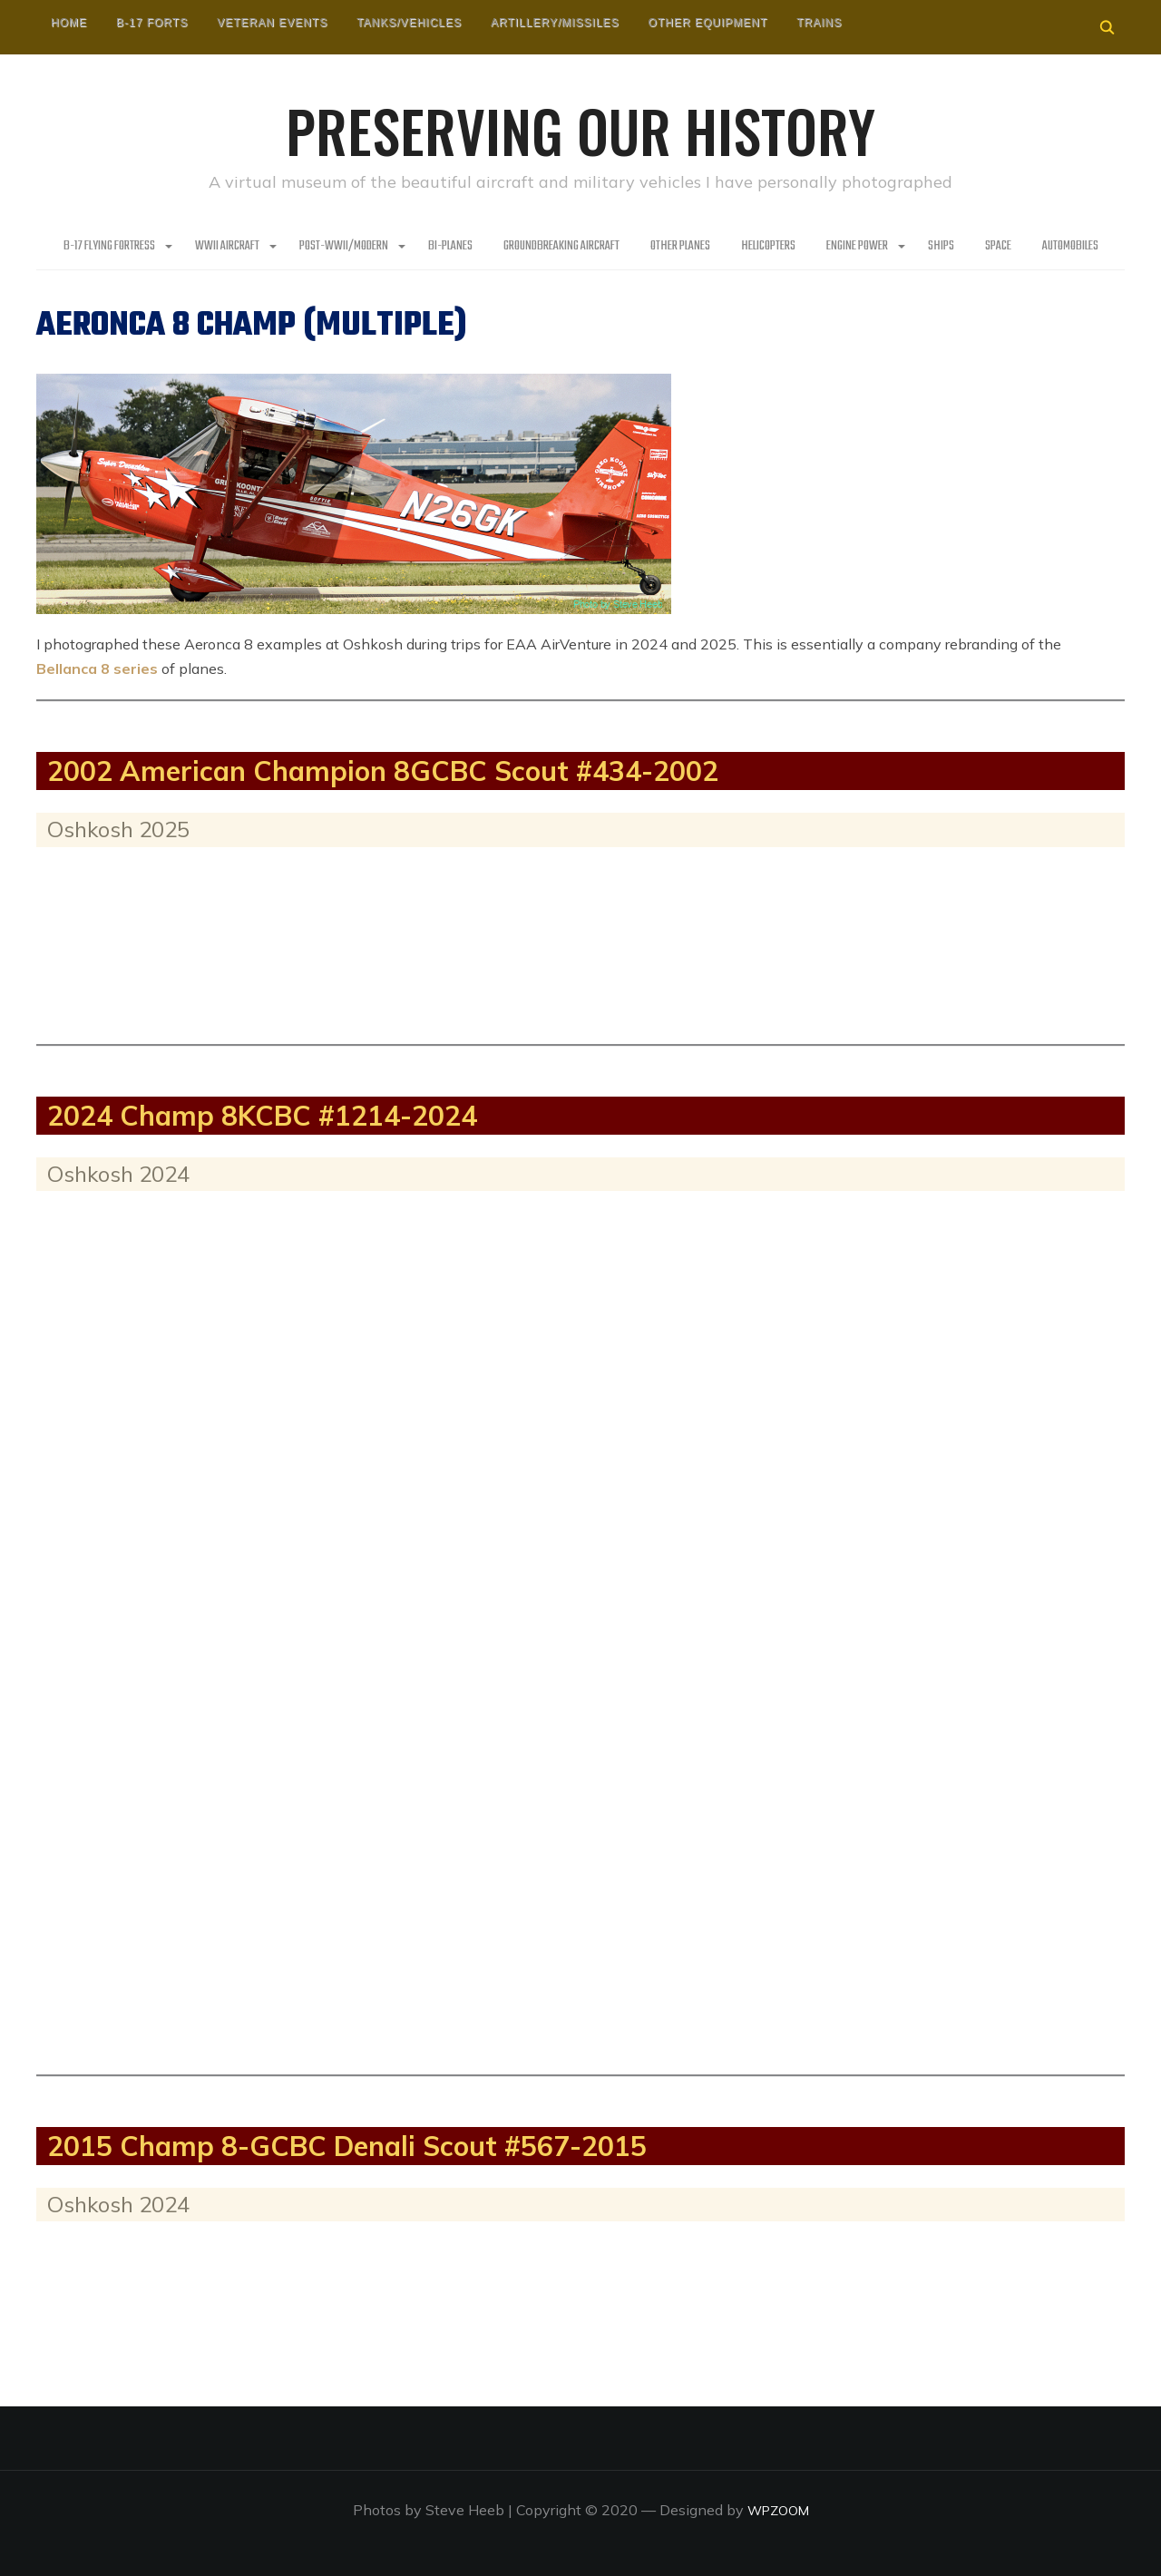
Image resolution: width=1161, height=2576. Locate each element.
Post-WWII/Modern (343, 245)
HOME (69, 22)
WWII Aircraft (227, 245)
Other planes (680, 245)
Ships (941, 245)
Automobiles (1070, 245)
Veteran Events (272, 22)
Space (998, 245)
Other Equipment (708, 22)
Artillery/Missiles (555, 22)
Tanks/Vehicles (409, 22)
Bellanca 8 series (97, 668)
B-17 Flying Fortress (109, 245)
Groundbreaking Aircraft (561, 245)
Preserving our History (580, 127)
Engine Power (857, 245)
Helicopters (768, 245)
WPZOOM (778, 2509)
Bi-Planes (450, 245)
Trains (819, 22)
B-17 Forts (152, 22)
